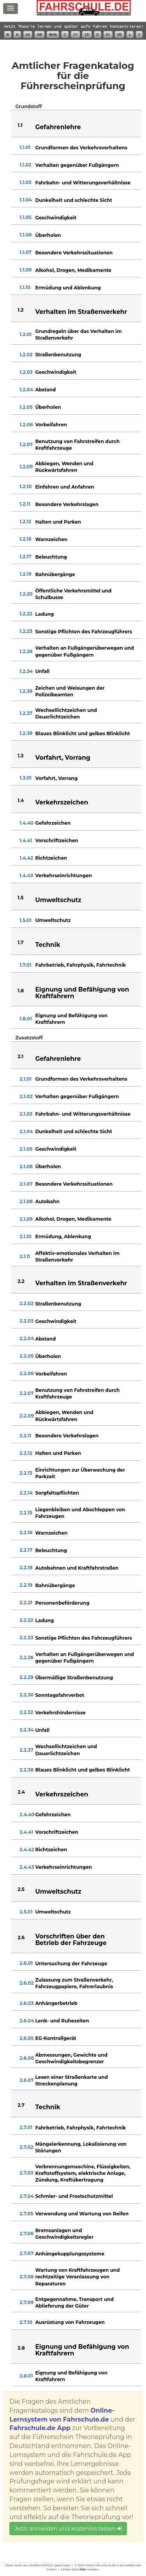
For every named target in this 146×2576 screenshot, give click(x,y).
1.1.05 (25, 217)
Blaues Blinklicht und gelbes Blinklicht (82, 733)
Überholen (48, 235)
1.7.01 (25, 965)
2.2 (21, 1281)
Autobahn (47, 1201)
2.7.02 (26, 2147)
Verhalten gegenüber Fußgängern (77, 165)
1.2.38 (25, 733)
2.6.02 (26, 1983)
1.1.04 (25, 200)
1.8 (21, 991)
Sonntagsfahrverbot (59, 1695)
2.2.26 (26, 1657)
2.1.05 (25, 1149)
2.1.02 (25, 1096)
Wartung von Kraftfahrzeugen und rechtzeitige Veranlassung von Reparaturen (77, 2276)
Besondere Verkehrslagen (67, 504)
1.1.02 (25, 165)
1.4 (21, 800)
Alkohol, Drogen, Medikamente (73, 270)
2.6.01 (26, 1963)
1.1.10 (24, 287)
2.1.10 (25, 1236)
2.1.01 (25, 1079)
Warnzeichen (51, 539)
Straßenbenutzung (58, 354)
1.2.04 (26, 390)
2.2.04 (26, 1338)
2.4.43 (26, 1867)
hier (83, 2569)
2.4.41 (26, 1832)
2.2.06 (26, 1373)
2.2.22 (26, 1620)
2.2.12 (25, 1453)
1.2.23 (25, 631)
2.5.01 (25, 1912)
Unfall (42, 671)
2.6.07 (26, 2080)
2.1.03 (25, 1114)
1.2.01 (25, 334)
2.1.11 (24, 1256)
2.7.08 (26, 2277)
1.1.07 (25, 252)
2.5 (21, 1889)
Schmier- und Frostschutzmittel (74, 2196)
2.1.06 (26, 1166)
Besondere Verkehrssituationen (74, 253)
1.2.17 (25, 556)
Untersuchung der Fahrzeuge (71, 1963)
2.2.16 (25, 1532)
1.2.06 (26, 425)
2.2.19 (25, 1585)
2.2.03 (26, 1321)
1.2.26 (25, 651)
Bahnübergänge (55, 574)
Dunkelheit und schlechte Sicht (73, 200)
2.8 (21, 2348)
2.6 (21, 1937)
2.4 (21, 1792)
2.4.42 (26, 1849)
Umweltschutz (52, 920)
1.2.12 (25, 521)
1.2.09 (26, 467)
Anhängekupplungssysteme (69, 2254)
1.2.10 (25, 486)
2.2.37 (26, 1750)
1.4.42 (26, 858)
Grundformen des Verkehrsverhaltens (81, 148)
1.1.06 (25, 235)
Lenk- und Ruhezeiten (62, 2021)
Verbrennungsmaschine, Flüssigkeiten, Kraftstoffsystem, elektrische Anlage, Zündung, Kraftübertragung (82, 2173)
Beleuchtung (51, 557)
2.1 (20, 1056)
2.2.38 (26, 1770)
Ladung (44, 614)
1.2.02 (25, 354)
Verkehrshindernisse (60, 1713)
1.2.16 (25, 539)
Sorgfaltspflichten (57, 1493)
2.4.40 (26, 1814)
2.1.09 (26, 1219)
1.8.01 (25, 1019)
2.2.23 (26, 1637)
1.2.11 (24, 504)
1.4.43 (26, 875)
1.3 (20, 756)
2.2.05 (26, 1356)
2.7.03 (26, 2173)
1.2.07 (26, 444)
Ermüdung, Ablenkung (63, 1236)
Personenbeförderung (62, 1603)
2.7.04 (26, 2196)
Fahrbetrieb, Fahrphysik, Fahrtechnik (80, 965)
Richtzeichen (51, 858)
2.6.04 (26, 2021)
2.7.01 (25, 2127)
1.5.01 (25, 920)
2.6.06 (26, 2058)
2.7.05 (26, 2214)
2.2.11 (25, 1436)
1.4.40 (26, 823)
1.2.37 (25, 713)
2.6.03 (26, 2003)
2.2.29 (26, 1677)
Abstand (45, 390)
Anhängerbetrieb (56, 2003)
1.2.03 (25, 372)
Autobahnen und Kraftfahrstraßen (76, 1568)
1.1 (20, 125)
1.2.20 (26, 594)
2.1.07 (25, 1184)
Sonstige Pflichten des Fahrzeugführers (83, 631)
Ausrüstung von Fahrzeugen (70, 2322)
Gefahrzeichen (52, 823)
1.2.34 (26, 671)
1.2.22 (25, 614)
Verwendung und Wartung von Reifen (81, 2214)
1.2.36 (25, 691)
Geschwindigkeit (55, 218)
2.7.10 (25, 2322)
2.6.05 (26, 2038)
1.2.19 (25, 574)
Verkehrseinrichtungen (63, 875)
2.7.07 (26, 2253)
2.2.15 (25, 1513)
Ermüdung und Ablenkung (68, 288)
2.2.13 (25, 1473)
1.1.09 (25, 270)
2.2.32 (26, 1712)
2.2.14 (26, 1493)
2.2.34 (26, 1730)
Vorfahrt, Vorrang (56, 778)
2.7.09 (26, 2302)
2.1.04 (26, 1131)
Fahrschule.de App (39, 2428)
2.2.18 (25, 1567)
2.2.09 (26, 1416)
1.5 (20, 898)
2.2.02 (26, 1303)
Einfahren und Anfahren (64, 487)
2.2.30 (26, 1695)
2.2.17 (25, 1550)
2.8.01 (26, 2376)
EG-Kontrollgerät (55, 2038)
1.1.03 (25, 182)
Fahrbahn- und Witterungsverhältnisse (82, 183)
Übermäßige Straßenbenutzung (74, 1678)
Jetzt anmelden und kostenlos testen (67, 2528)
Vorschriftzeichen (56, 840)
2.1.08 (26, 1201)
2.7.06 (26, 2233)
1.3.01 (25, 778)
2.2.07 (26, 1393)
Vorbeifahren (51, 425)
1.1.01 (24, 147)
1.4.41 (25, 840)
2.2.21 (25, 1602)
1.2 (20, 310)
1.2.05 (25, 407)
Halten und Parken (58, 522)
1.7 (20, 942)
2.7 (21, 2105)
